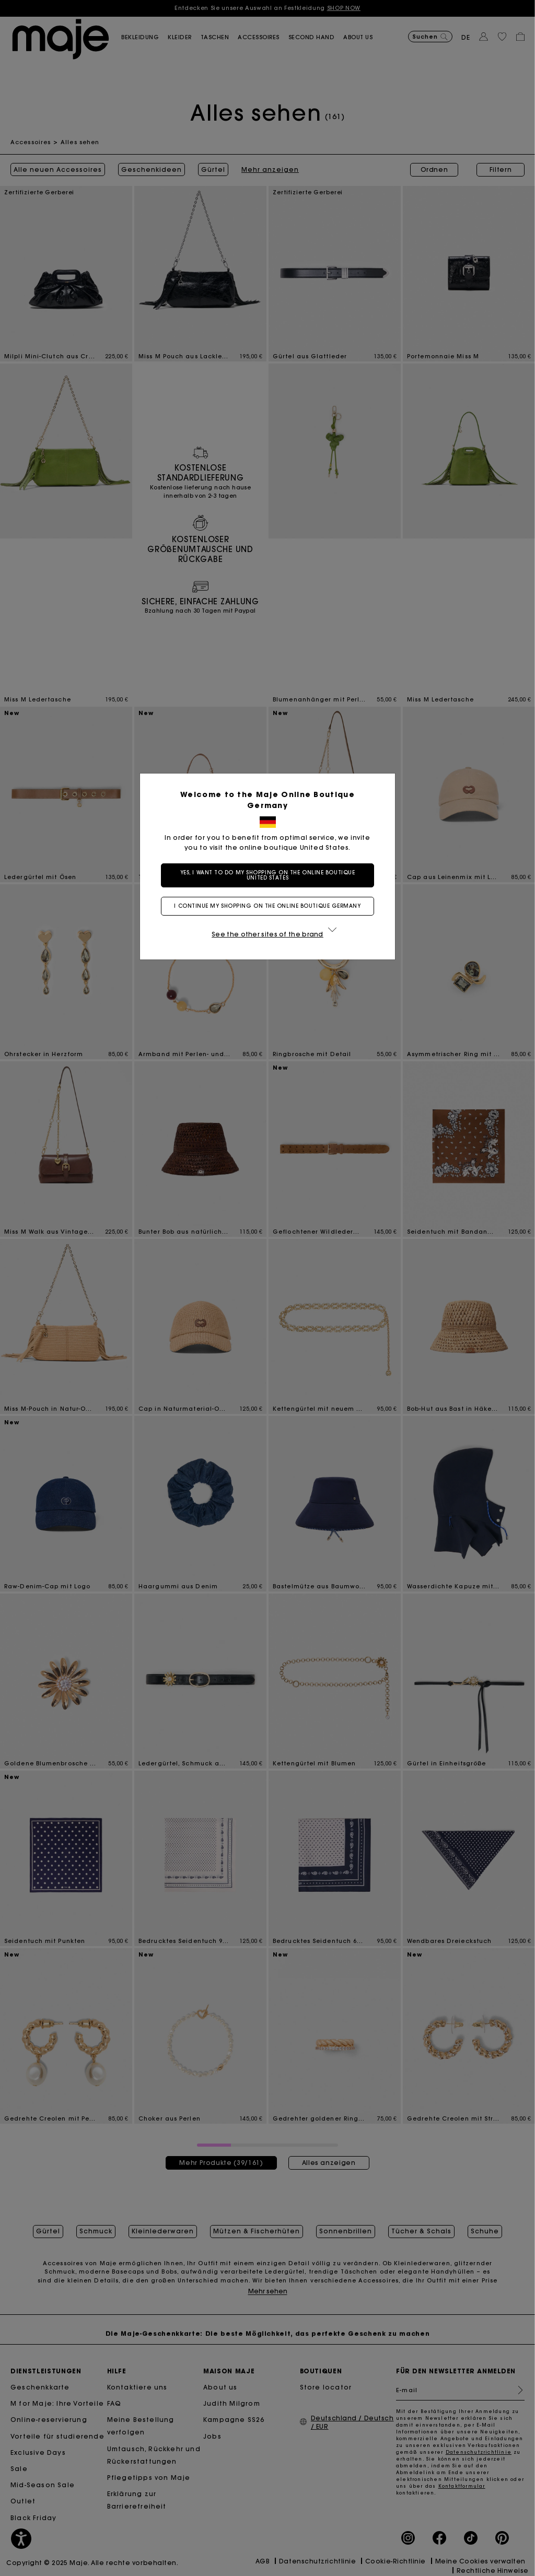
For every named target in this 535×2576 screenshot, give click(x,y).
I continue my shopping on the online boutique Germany (267, 906)
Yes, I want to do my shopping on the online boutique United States (267, 875)
